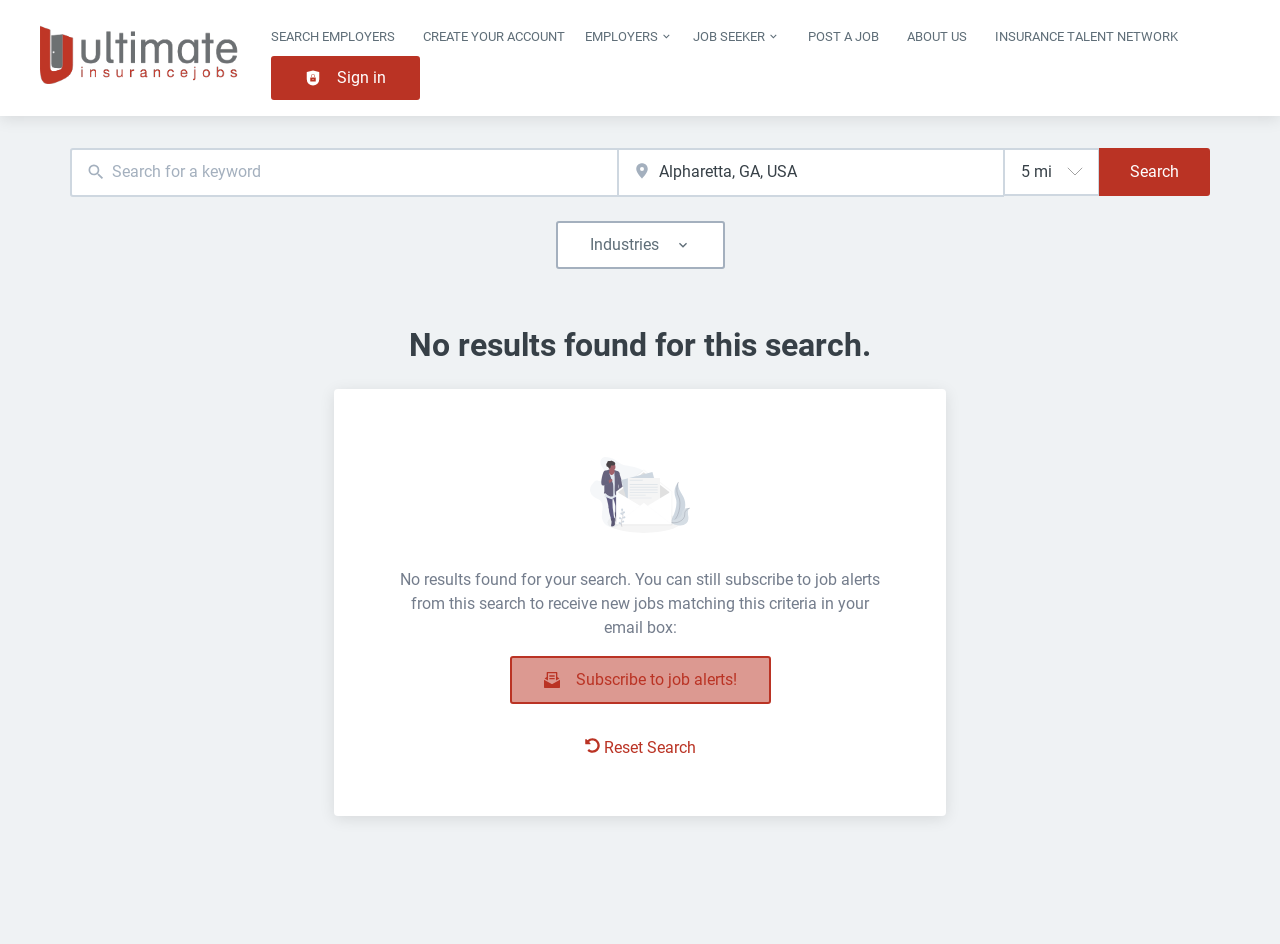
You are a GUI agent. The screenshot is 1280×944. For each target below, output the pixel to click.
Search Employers (333, 36)
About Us (937, 36)
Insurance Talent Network (1086, 36)
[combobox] (344, 172)
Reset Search (640, 747)
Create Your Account (494, 36)
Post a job (843, 36)
